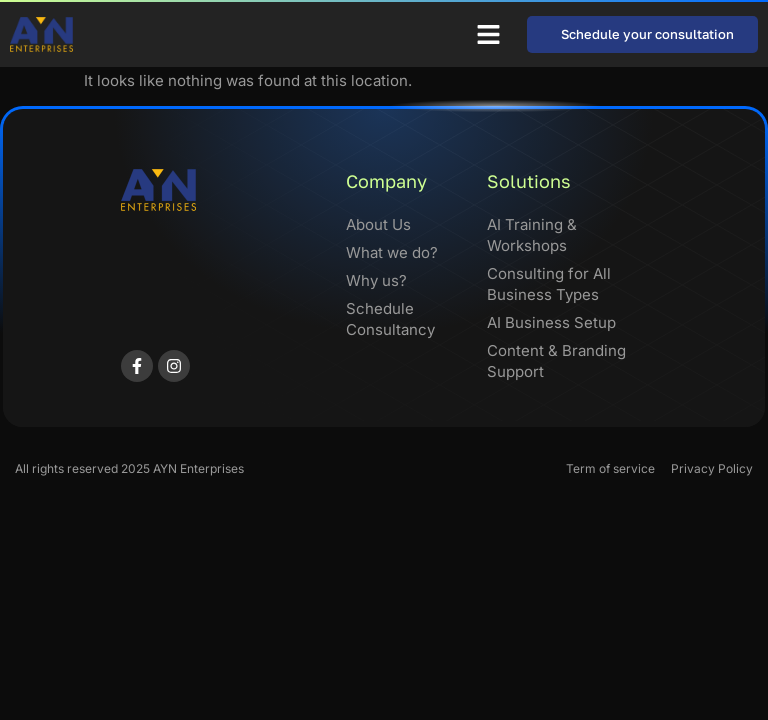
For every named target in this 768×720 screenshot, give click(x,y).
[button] (489, 35)
